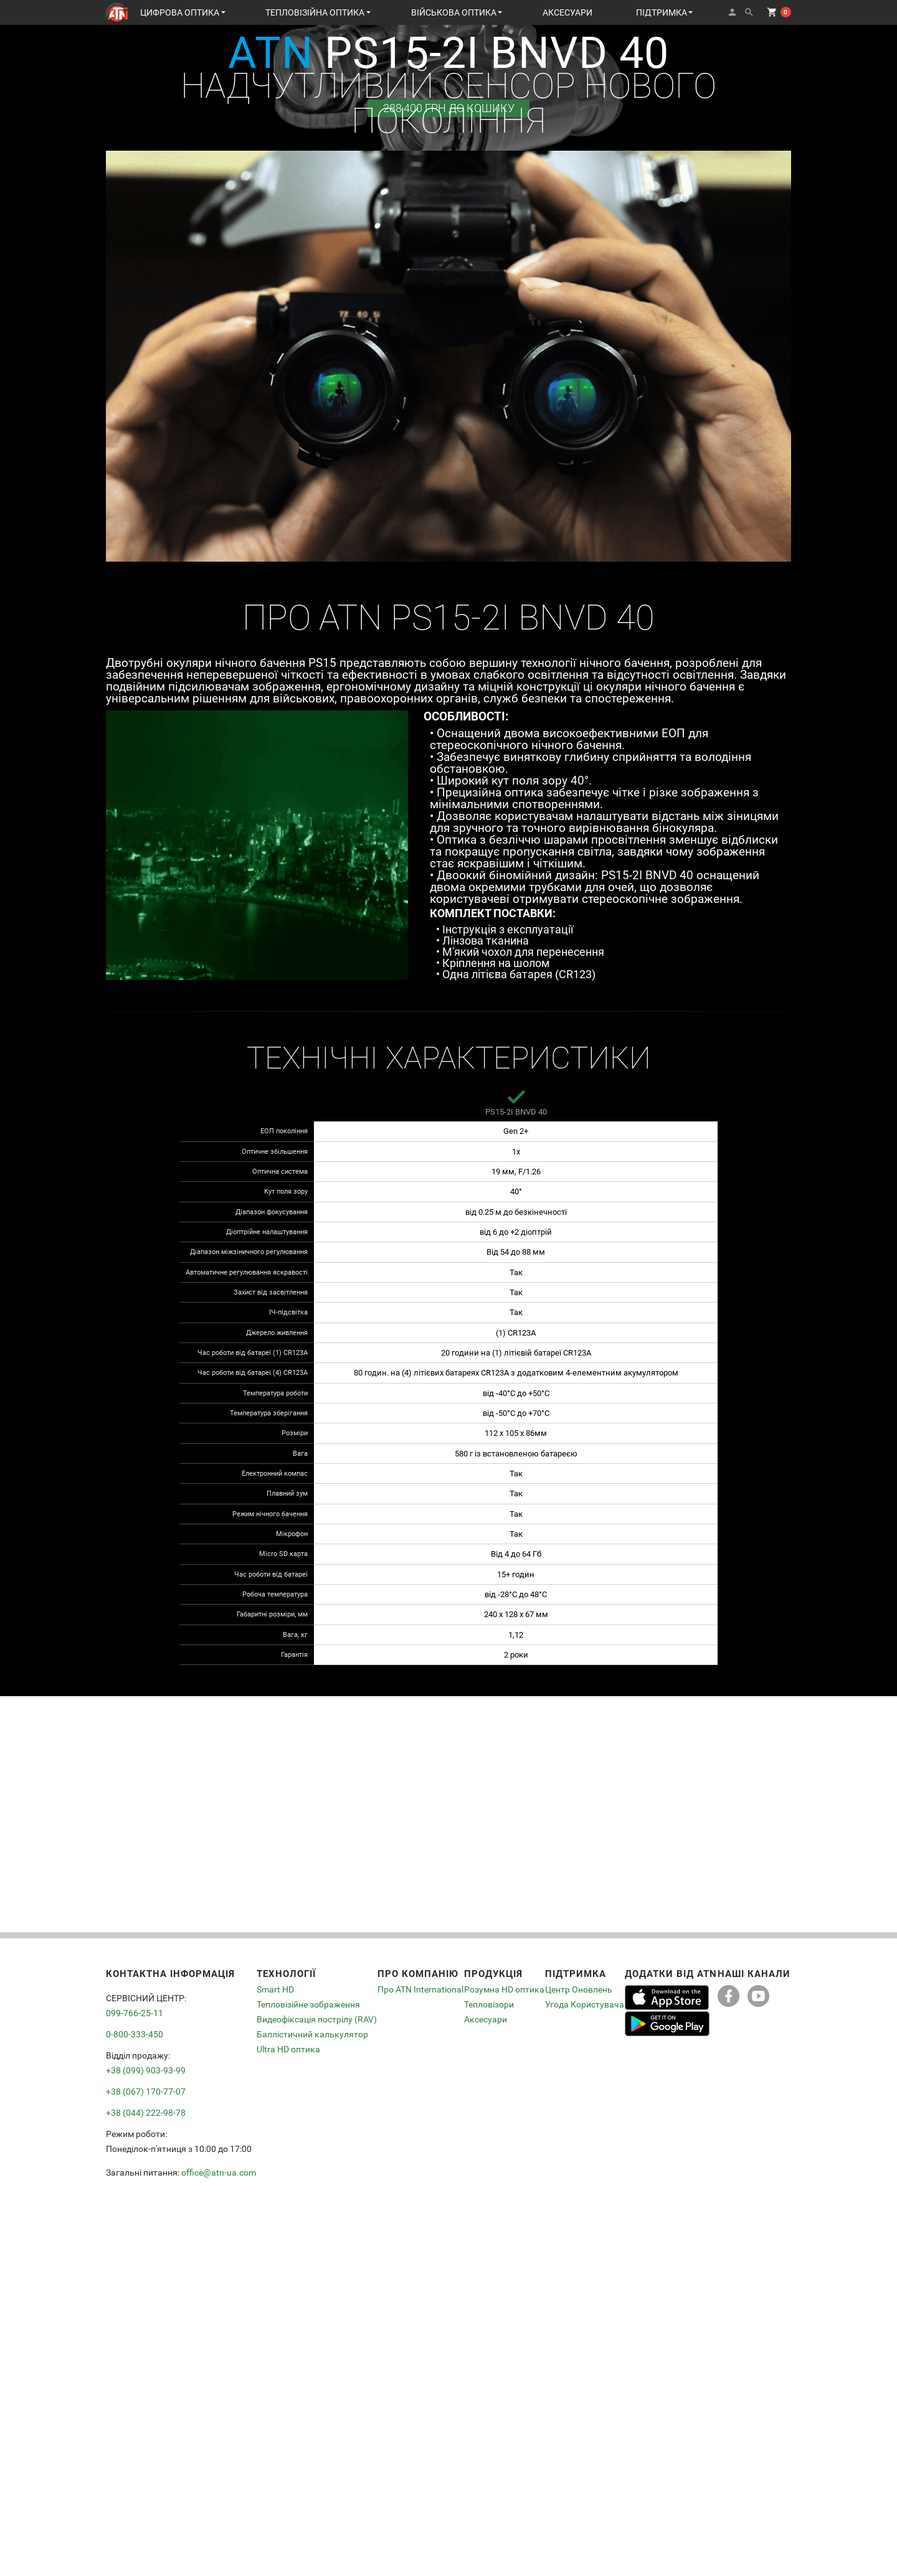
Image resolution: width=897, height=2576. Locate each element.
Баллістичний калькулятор (312, 2034)
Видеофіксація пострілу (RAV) (317, 2019)
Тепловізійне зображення (308, 2004)
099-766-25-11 (134, 2013)
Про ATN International (420, 1989)
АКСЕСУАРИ (567, 12)
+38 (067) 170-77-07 (146, 2091)
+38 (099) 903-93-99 (146, 2070)
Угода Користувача (584, 2004)
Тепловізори (489, 2004)
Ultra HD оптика (288, 2049)
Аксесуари (485, 2019)
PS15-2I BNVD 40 (516, 1111)
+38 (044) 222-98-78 (146, 2112)
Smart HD (275, 1989)
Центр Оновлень (578, 1989)
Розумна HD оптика (504, 1989)
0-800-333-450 (134, 2034)
